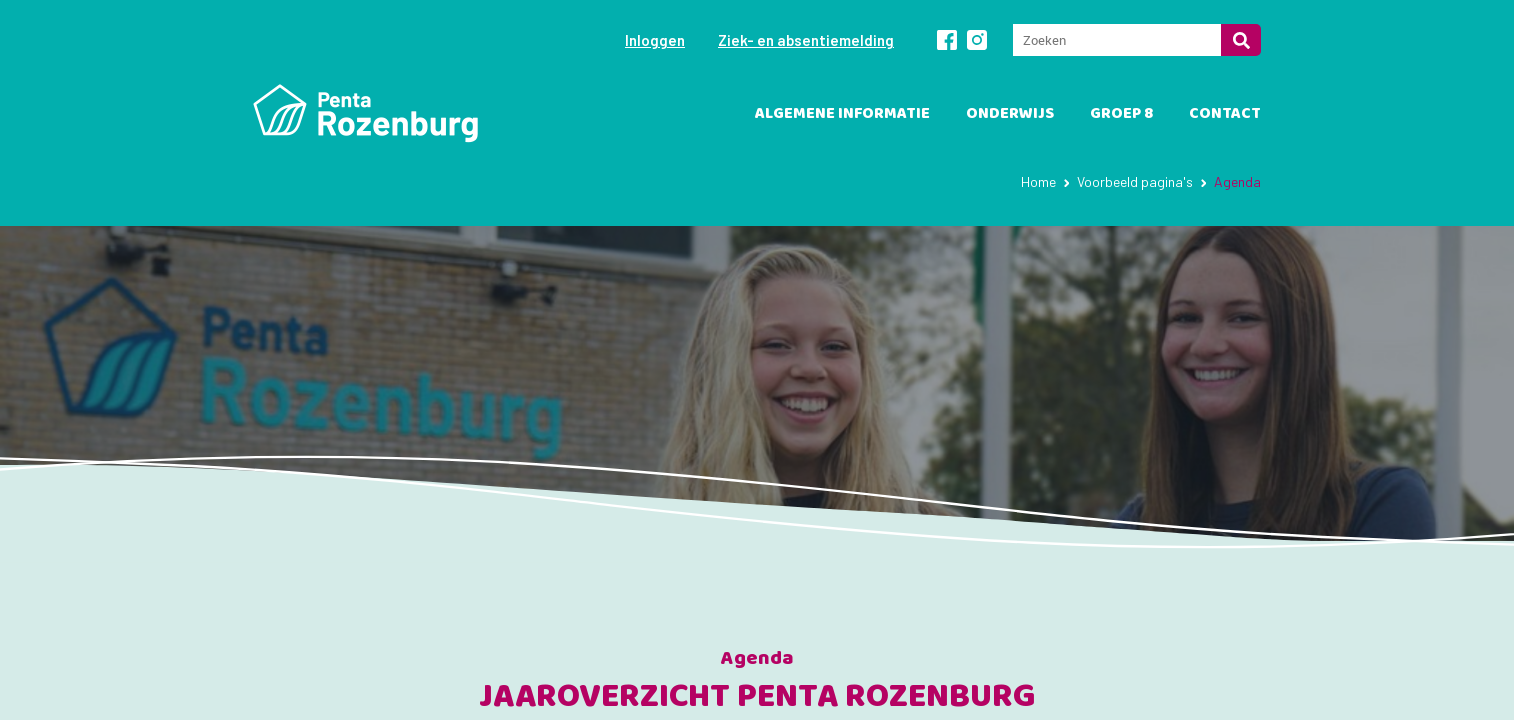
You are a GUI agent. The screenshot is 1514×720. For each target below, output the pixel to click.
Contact (1225, 113)
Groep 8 (1121, 113)
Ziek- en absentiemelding (806, 40)
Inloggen (655, 40)
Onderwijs (1010, 113)
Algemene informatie (842, 113)
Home (1038, 181)
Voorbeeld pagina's (1135, 181)
